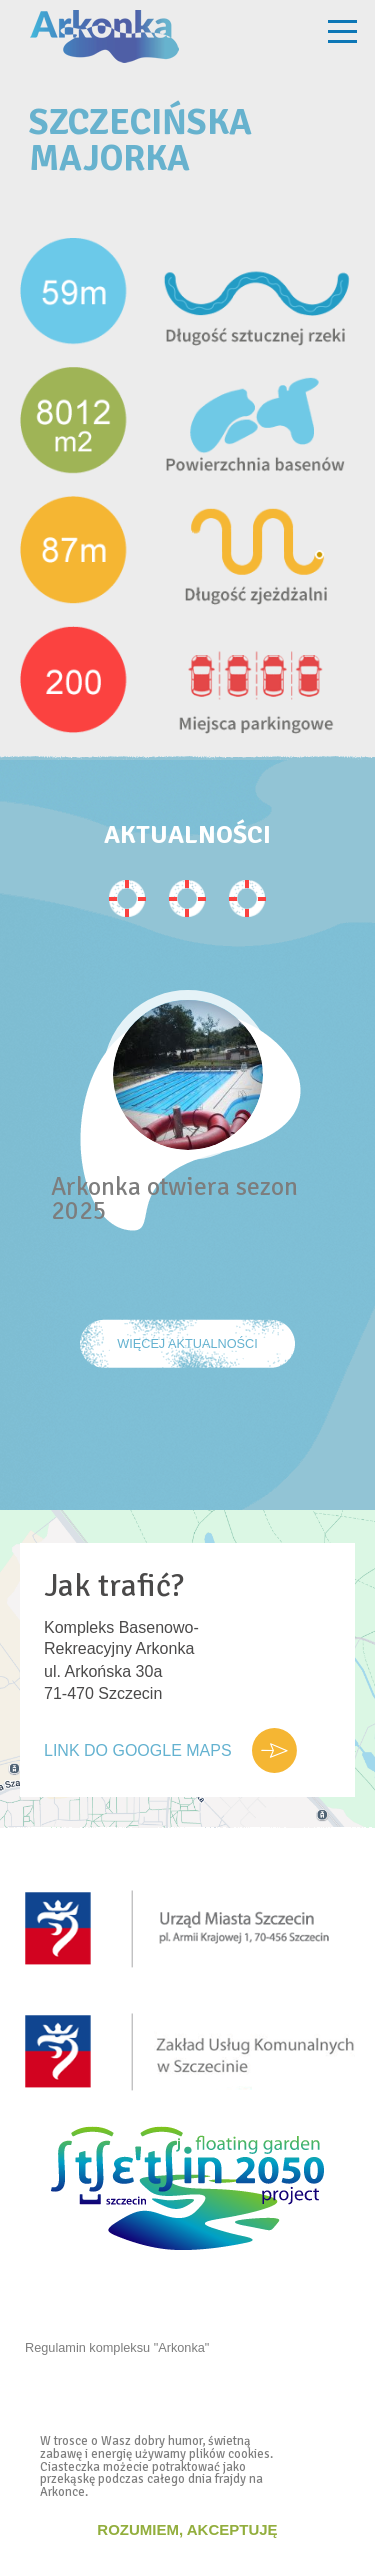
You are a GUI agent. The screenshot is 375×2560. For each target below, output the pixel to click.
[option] (187, 1154)
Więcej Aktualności (187, 1343)
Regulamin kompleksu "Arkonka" (117, 2347)
